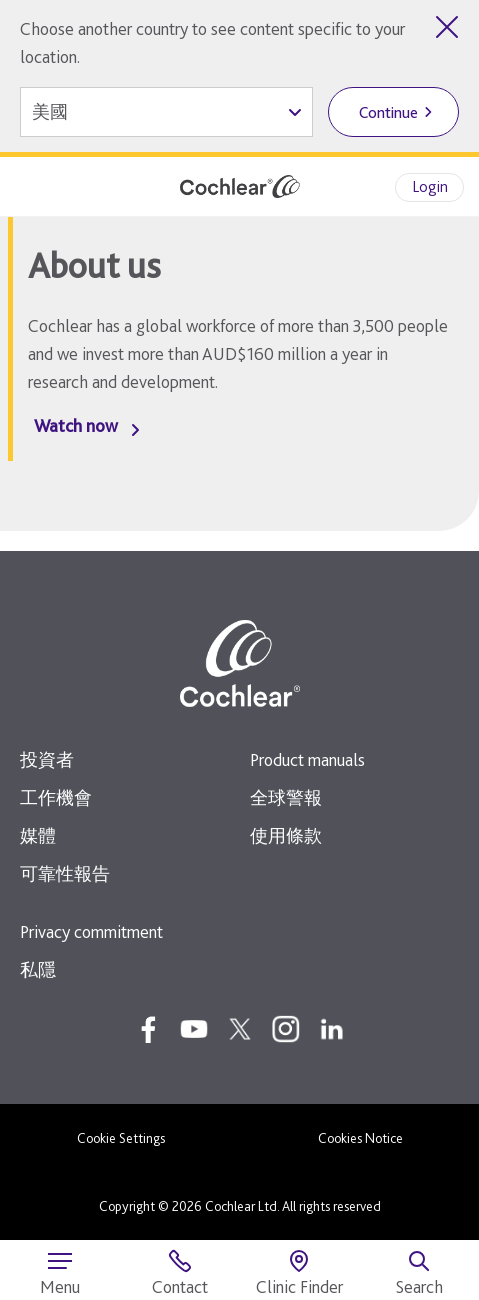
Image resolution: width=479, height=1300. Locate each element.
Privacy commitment (91, 931)
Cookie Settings (121, 1138)
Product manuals (307, 759)
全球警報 (286, 797)
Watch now (76, 425)
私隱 (38, 969)
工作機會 (56, 797)
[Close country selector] (447, 27)
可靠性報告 (65, 873)
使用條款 (286, 835)
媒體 (38, 835)
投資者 (47, 759)
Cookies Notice (360, 1138)
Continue (388, 112)
